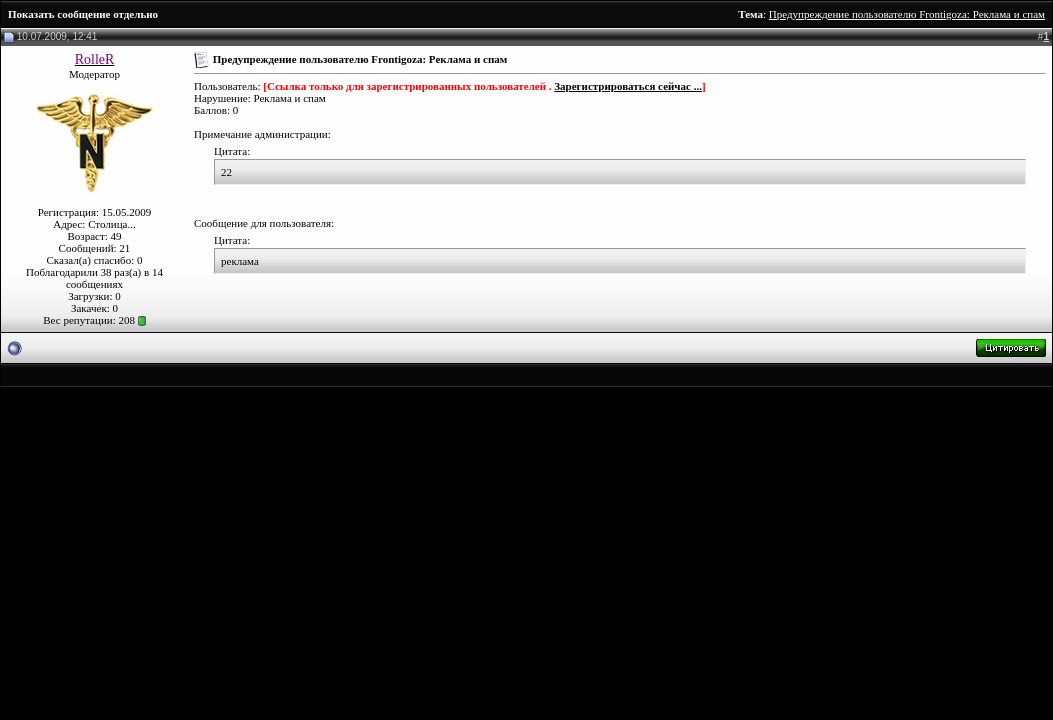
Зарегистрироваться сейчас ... (628, 86)
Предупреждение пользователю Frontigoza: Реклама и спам (907, 14)
